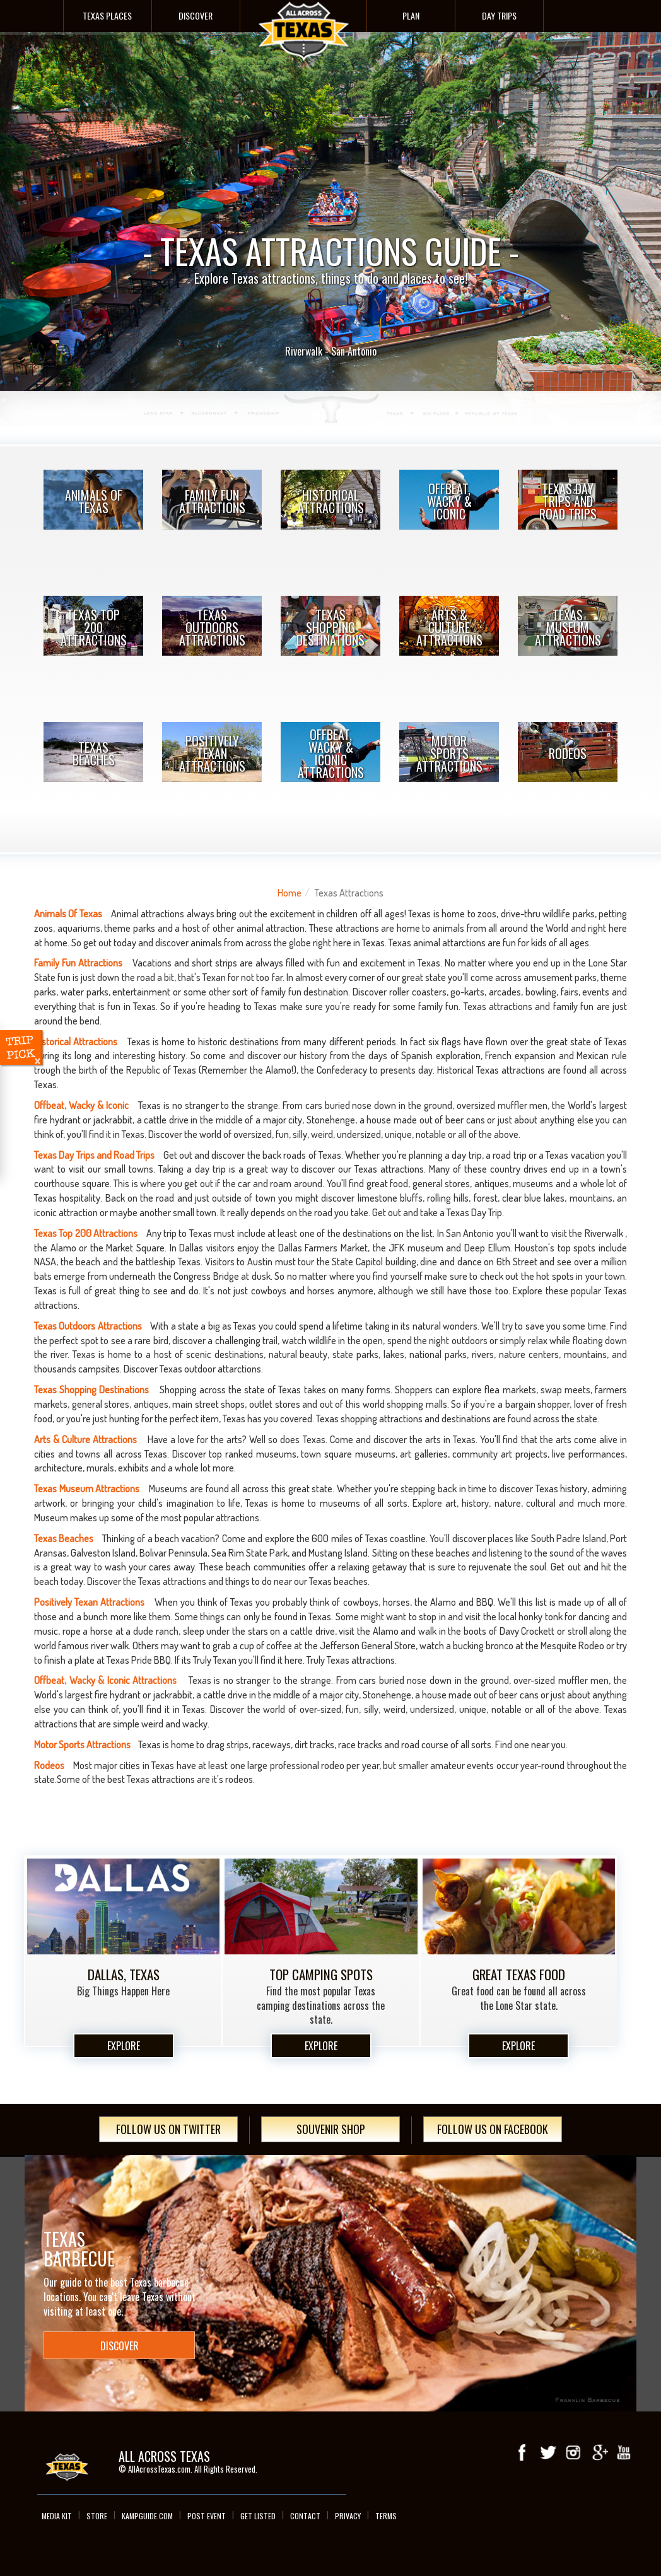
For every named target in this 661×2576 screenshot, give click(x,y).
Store (96, 2515)
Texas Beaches (94, 753)
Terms (386, 2515)
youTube (623, 2452)
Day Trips (499, 15)
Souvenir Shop (330, 2129)
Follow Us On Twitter (168, 2129)
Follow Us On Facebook (492, 2129)
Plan (410, 15)
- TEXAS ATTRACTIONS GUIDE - (330, 214)
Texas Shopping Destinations (330, 627)
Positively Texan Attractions (212, 753)
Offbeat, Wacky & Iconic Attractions (331, 753)
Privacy (348, 2515)
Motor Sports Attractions (449, 753)
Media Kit (57, 2515)
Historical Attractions (331, 501)
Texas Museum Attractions (568, 627)
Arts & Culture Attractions (449, 627)
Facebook (522, 2452)
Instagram (573, 2452)
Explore (123, 2045)
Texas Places (107, 15)
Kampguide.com (147, 2515)
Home (289, 892)
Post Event (206, 2515)
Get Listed (258, 2515)
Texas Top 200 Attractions (94, 627)
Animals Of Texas (93, 501)
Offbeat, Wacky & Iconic (449, 501)
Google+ (598, 2452)
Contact (305, 2515)
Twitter (548, 2452)
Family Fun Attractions (212, 501)
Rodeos (568, 753)
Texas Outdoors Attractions (212, 627)
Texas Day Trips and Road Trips (568, 501)
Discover (195, 15)
